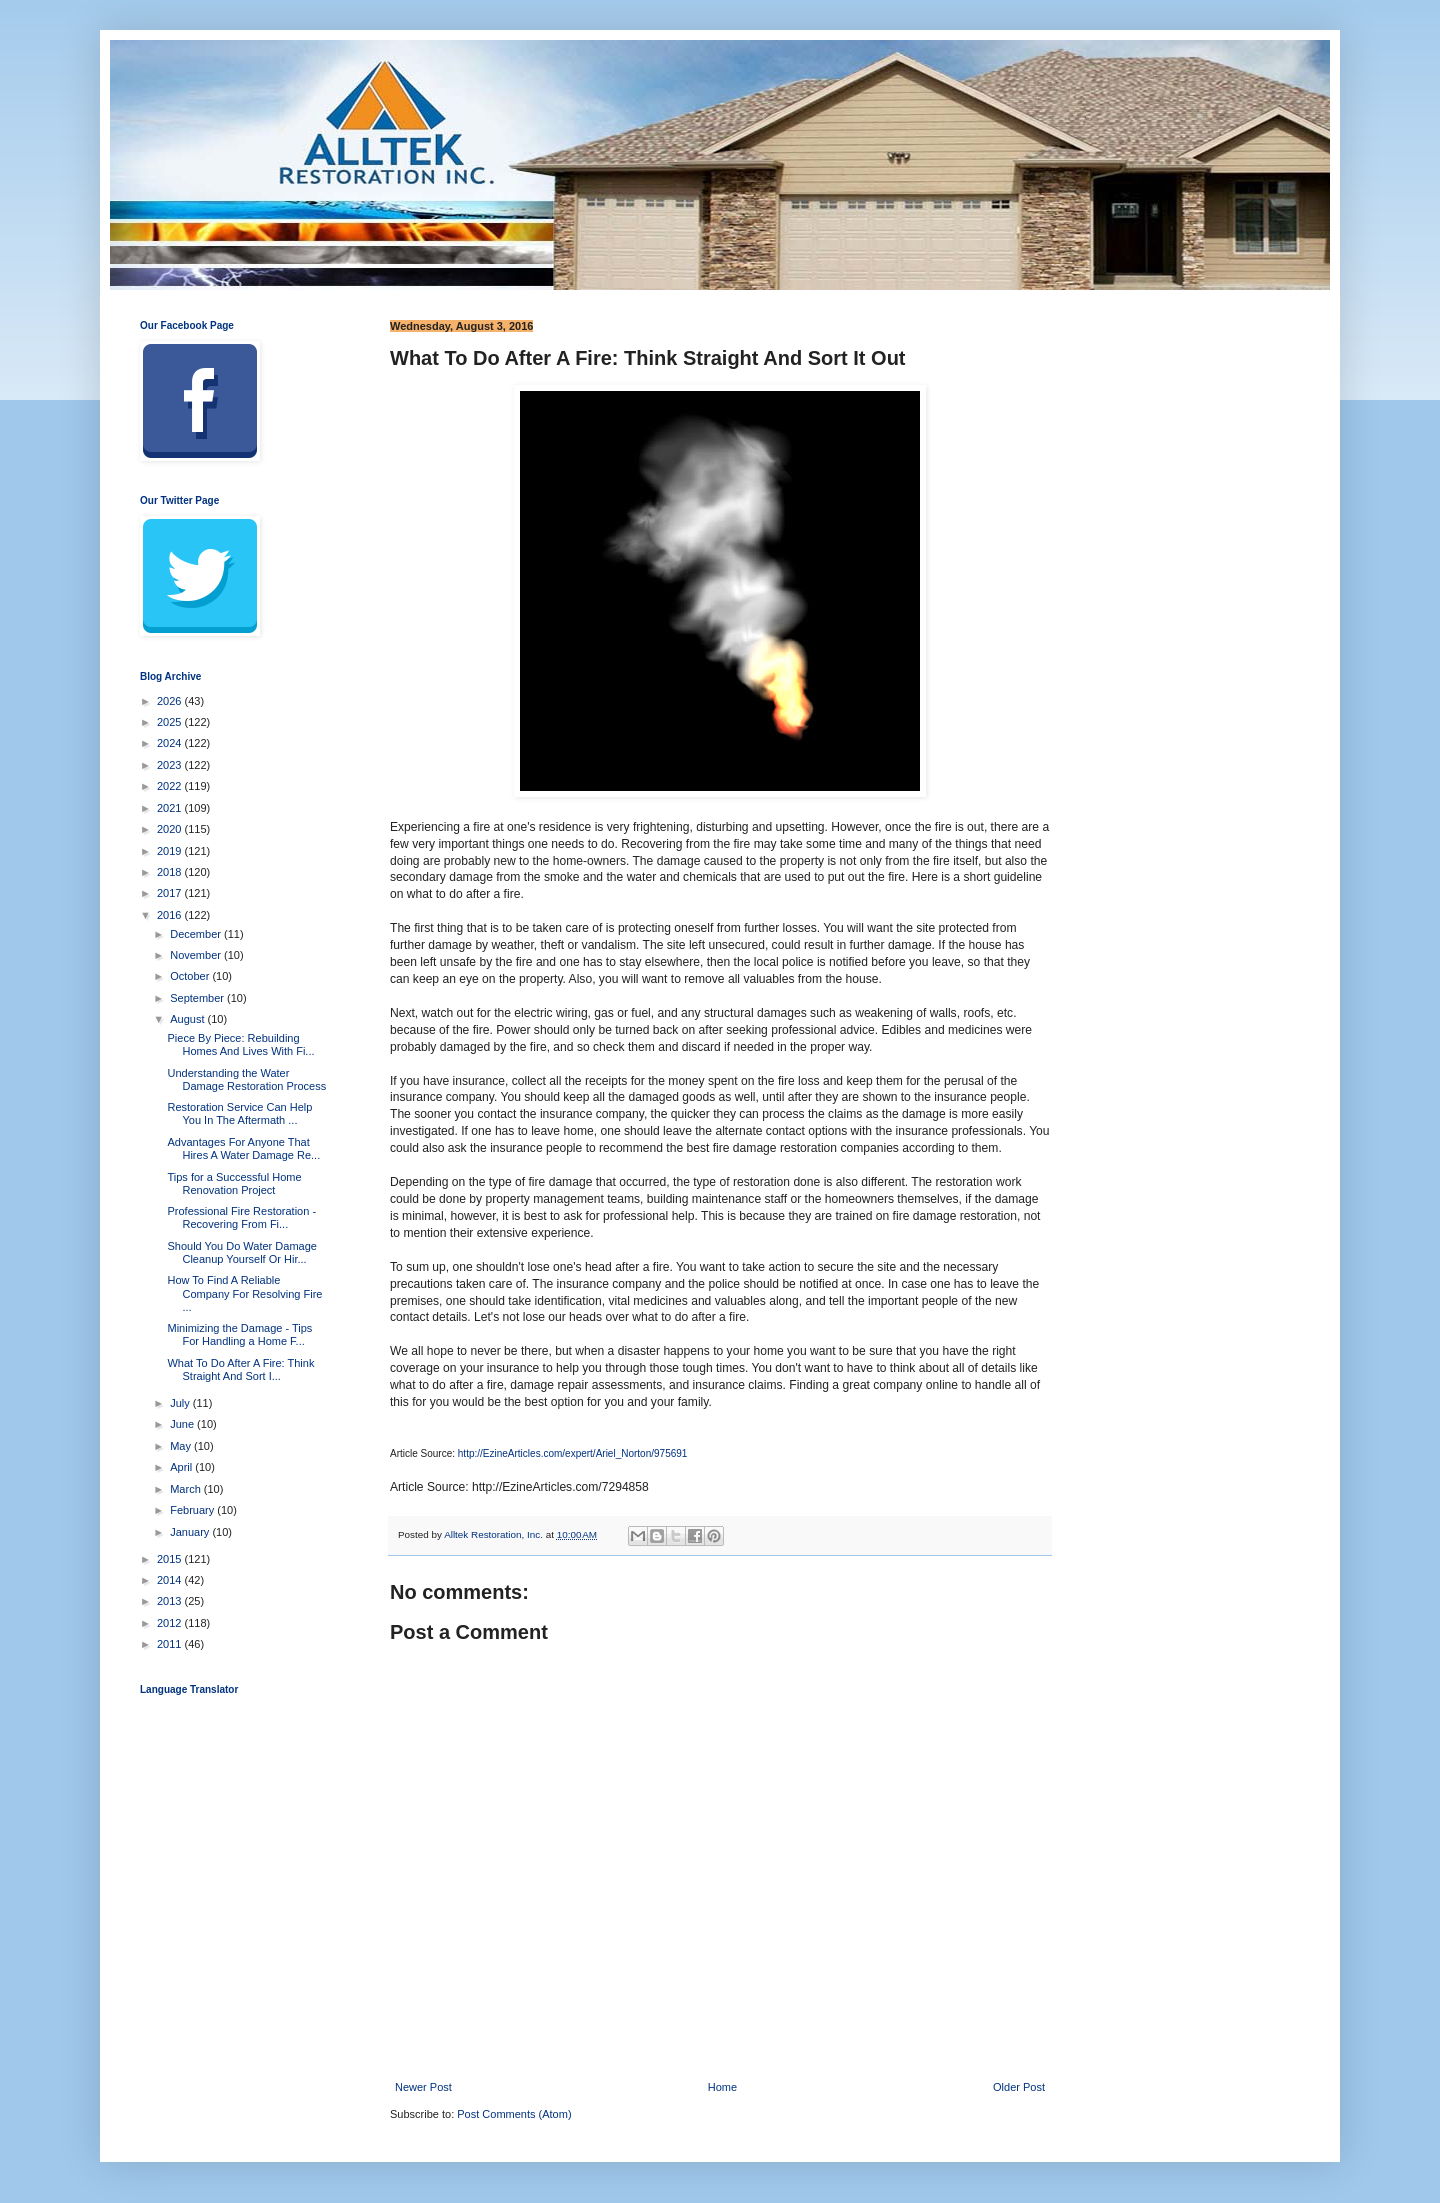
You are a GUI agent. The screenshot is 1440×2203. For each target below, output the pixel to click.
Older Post (1019, 2087)
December (197, 934)
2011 (171, 1644)
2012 (171, 1623)
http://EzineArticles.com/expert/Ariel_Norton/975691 (573, 1453)
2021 (171, 808)
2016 (171, 915)
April (182, 1467)
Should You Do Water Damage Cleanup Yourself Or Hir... (241, 1252)
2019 (171, 851)
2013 (171, 1601)
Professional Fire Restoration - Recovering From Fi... (241, 1217)
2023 (171, 765)
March (187, 1489)
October (191, 976)
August (188, 1019)
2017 (171, 893)
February (193, 1510)
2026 (171, 701)
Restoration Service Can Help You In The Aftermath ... (239, 1113)
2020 (171, 829)
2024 (171, 743)
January (191, 1532)
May (182, 1446)
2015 (171, 1559)
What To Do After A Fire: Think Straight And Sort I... (240, 1369)
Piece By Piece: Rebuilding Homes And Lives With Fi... (240, 1044)
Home (722, 2087)
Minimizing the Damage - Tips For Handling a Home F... (239, 1334)
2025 (171, 722)
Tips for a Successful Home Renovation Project (234, 1183)
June (183, 1424)
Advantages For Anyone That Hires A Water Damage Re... (243, 1148)
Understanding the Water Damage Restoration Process (246, 1079)
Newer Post (423, 2087)
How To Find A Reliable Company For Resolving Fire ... (244, 1293)
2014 (171, 1580)
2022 (171, 786)
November (197, 955)
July (181, 1403)
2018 (171, 872)
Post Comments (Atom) (514, 2114)
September (198, 998)
